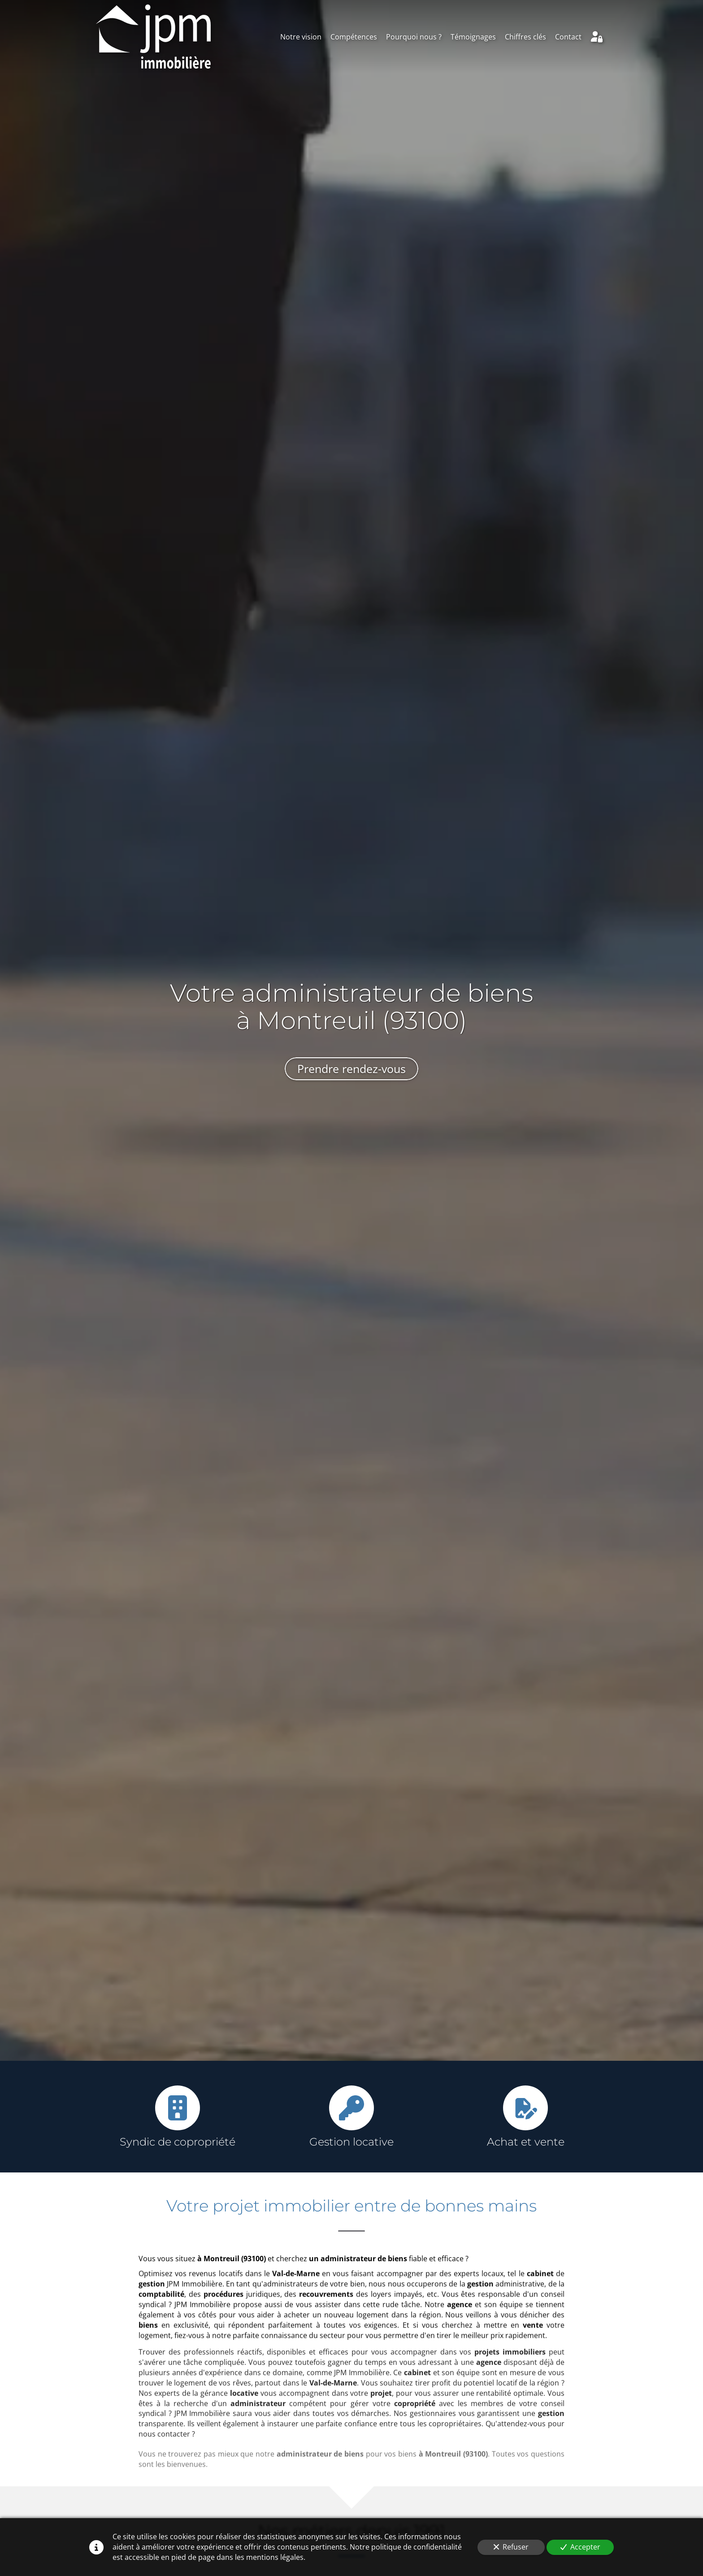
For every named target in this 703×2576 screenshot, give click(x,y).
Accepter (580, 2547)
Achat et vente (525, 2142)
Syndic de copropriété (177, 2142)
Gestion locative (351, 2142)
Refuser (511, 2547)
